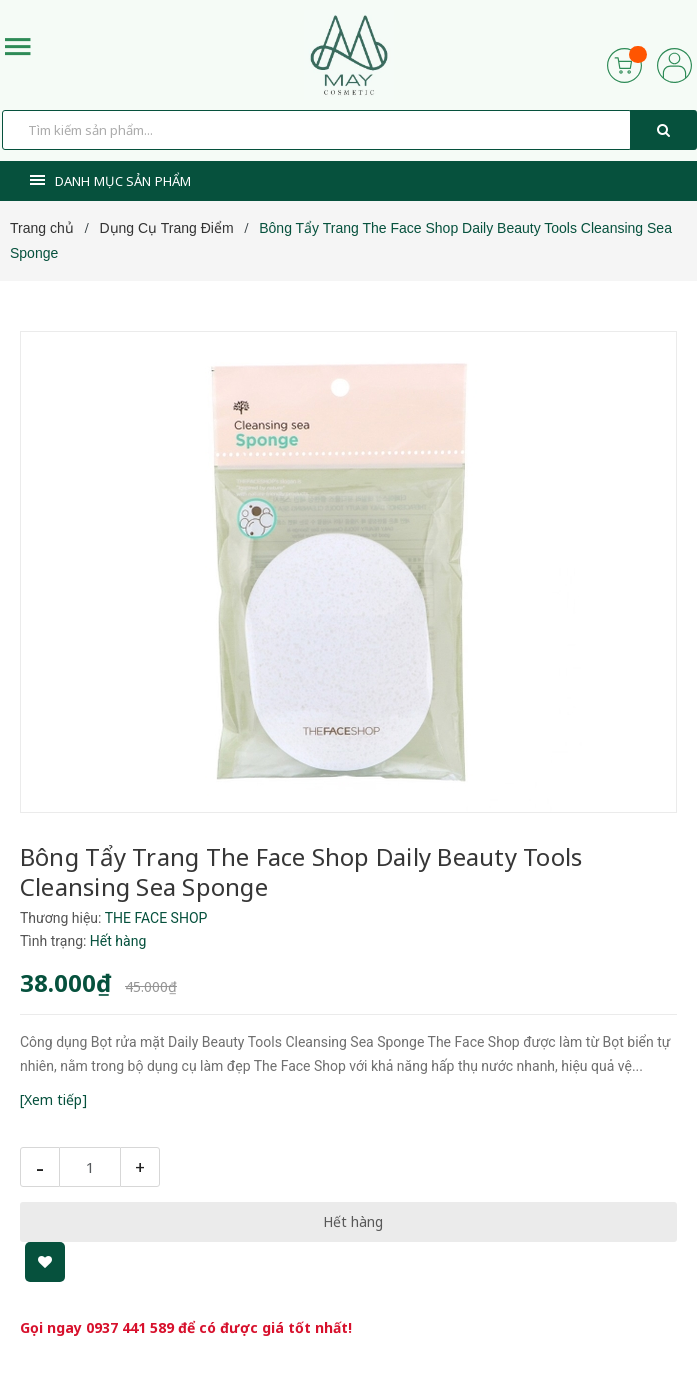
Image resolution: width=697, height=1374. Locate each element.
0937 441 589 (130, 1327)
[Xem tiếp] (53, 1099)
